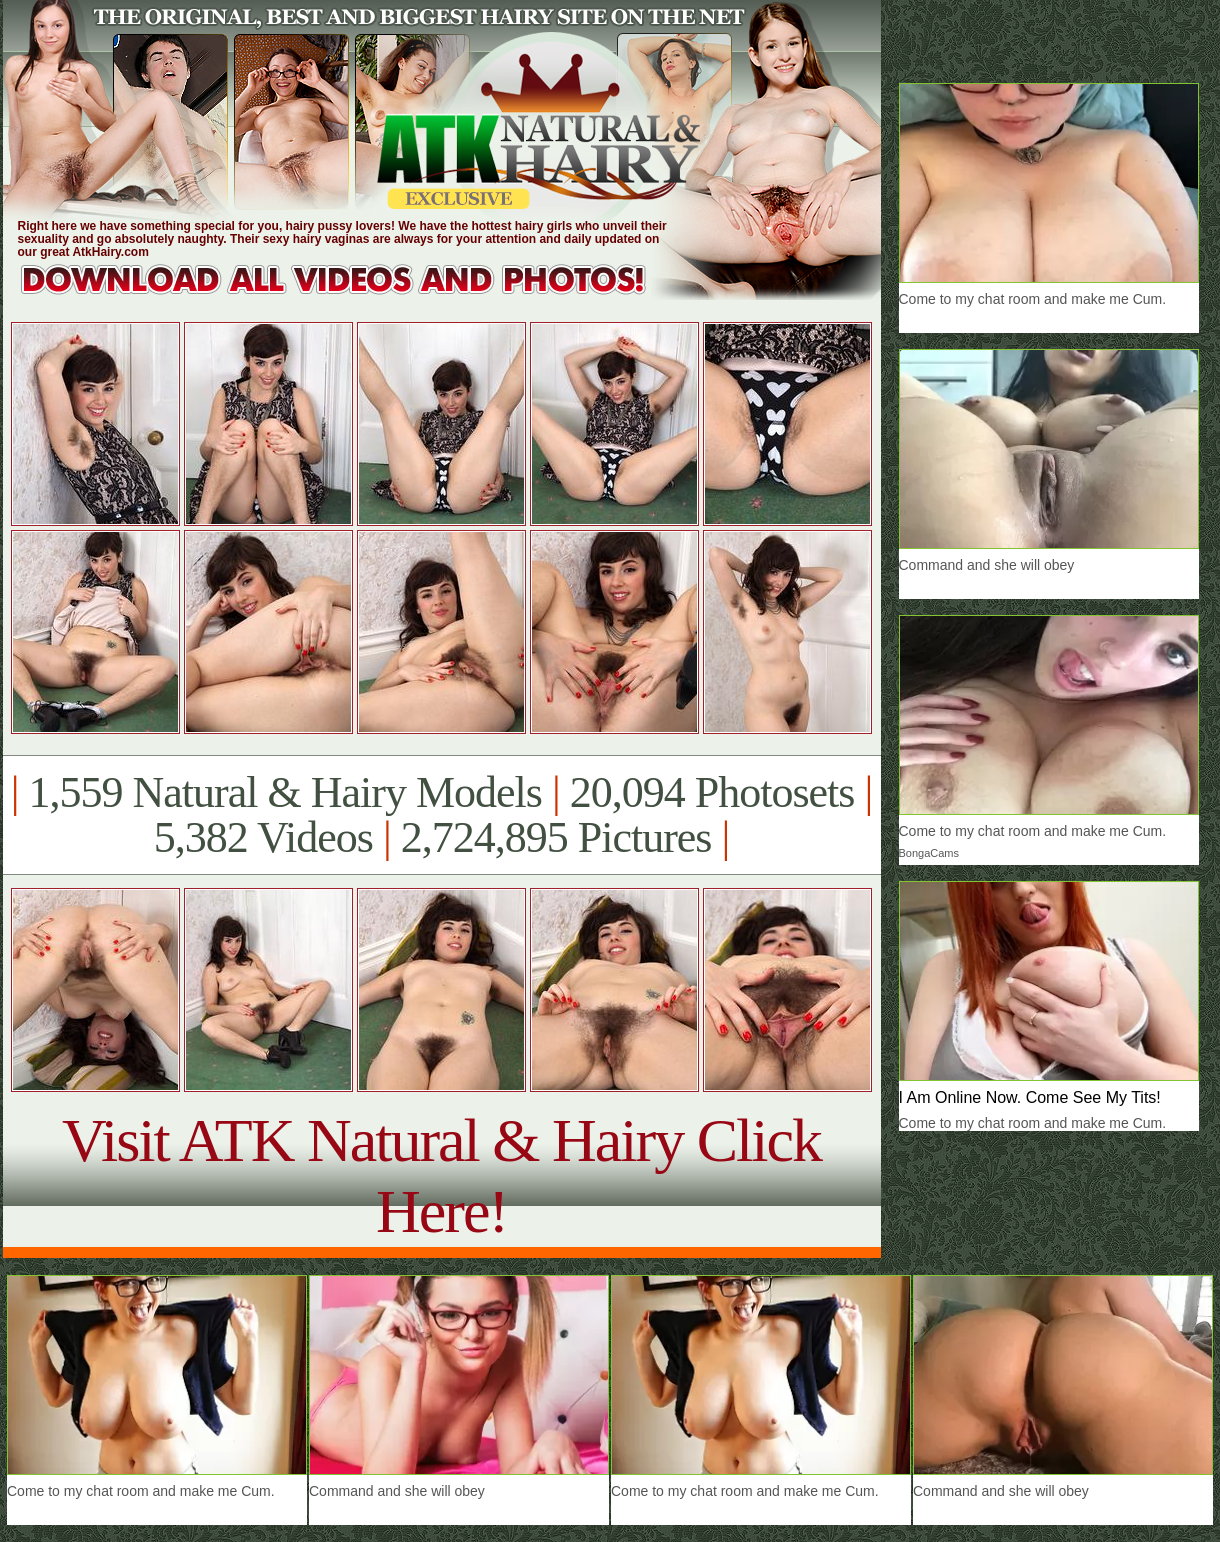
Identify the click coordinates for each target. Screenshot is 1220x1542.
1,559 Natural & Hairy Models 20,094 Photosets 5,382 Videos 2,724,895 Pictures (441, 815)
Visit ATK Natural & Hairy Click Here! (441, 1175)
